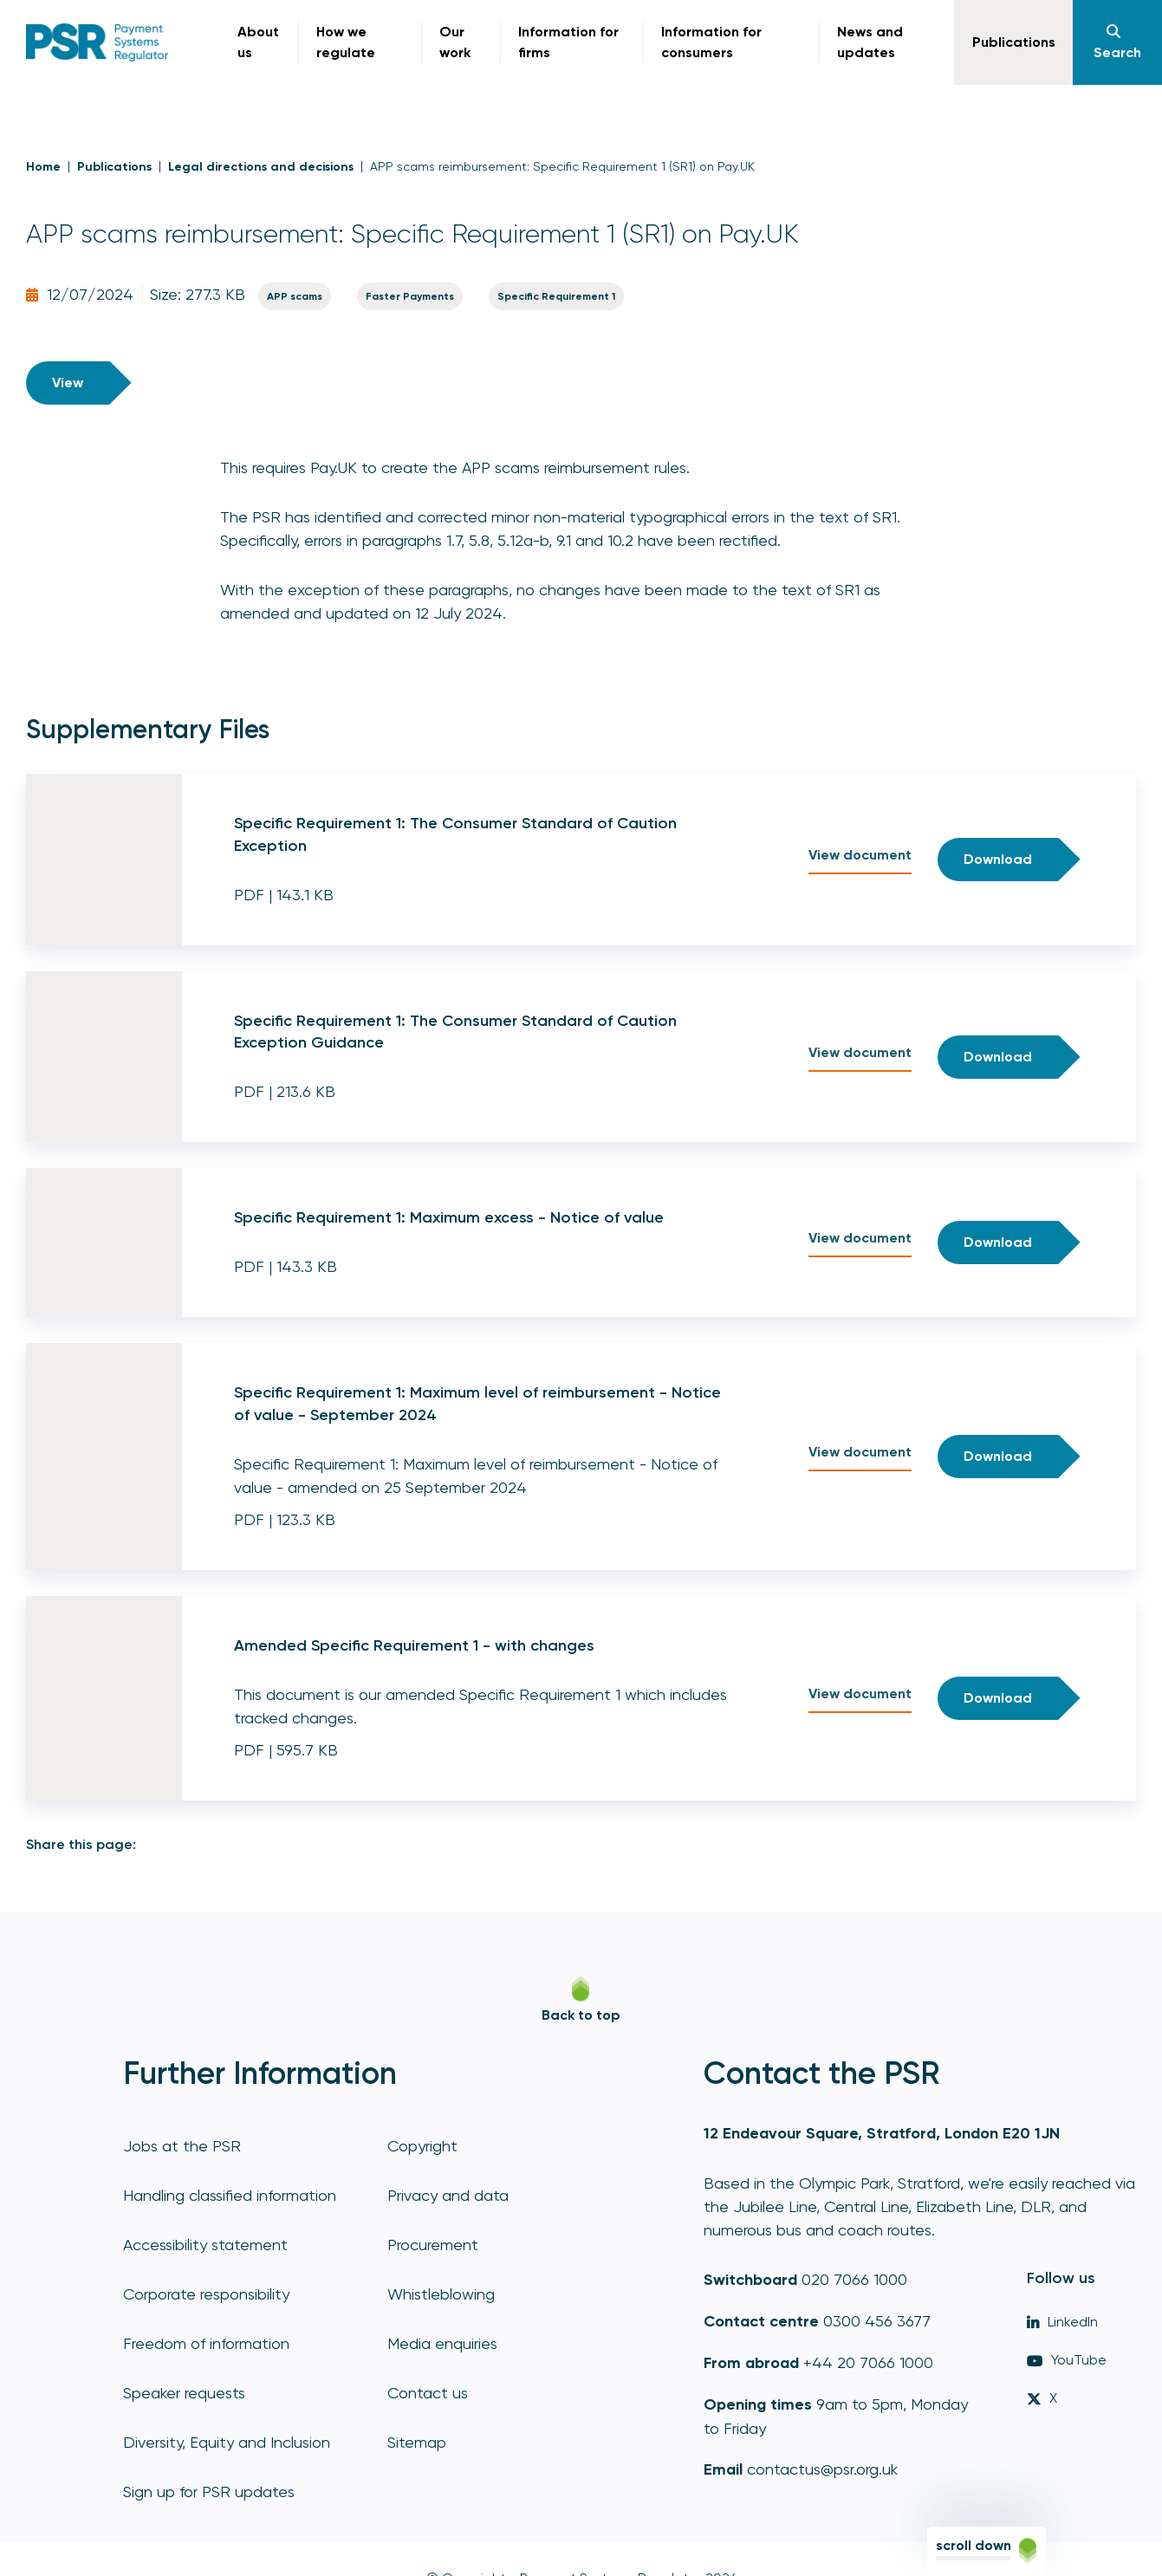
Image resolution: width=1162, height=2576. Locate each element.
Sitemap (416, 2442)
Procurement (432, 2244)
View (67, 382)
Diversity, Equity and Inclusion (226, 2442)
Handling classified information (229, 2195)
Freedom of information (206, 2343)
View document (860, 855)
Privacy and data (448, 2195)
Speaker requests (184, 2393)
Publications (114, 166)
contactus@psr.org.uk (822, 2469)
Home (43, 166)
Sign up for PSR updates (209, 2491)
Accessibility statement (205, 2244)
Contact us (427, 2393)
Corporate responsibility (206, 2294)
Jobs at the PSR (182, 2146)
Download (998, 859)
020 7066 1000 (854, 2279)
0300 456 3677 (877, 2321)
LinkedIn (1062, 2321)
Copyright (422, 2146)
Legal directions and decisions (261, 166)
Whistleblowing (441, 2294)
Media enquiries (442, 2343)
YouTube (1067, 2360)
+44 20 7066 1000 (868, 2362)
